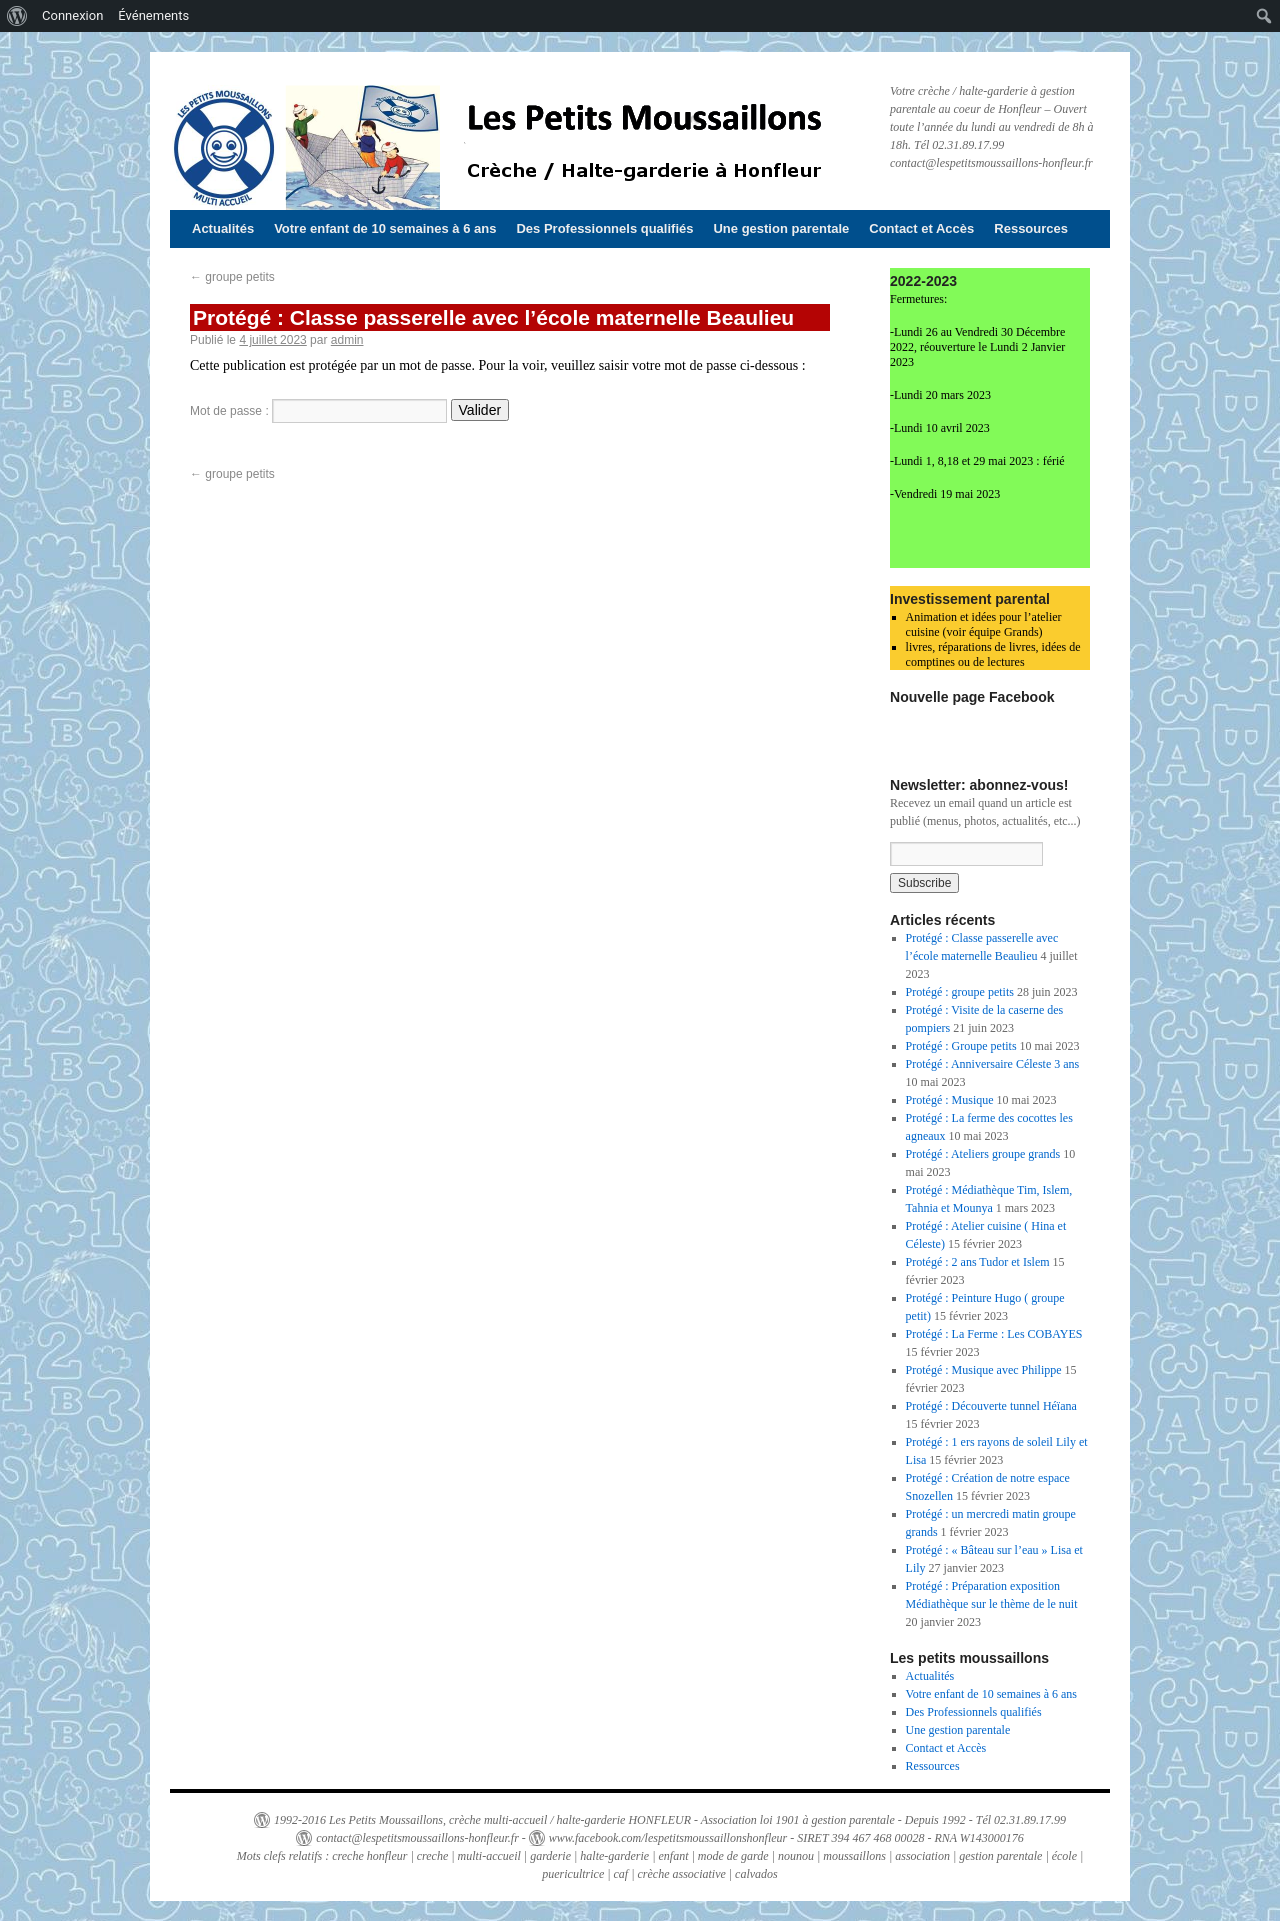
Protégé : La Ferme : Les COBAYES (994, 1334)
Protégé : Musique (950, 1100)
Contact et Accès (921, 228)
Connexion (72, 15)
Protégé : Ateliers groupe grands (983, 1154)
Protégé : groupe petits (960, 992)
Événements (153, 15)
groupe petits (232, 277)
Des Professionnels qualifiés (604, 228)
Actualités (223, 228)
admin (347, 340)
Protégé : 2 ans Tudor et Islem (978, 1262)
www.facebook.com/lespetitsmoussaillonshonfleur (668, 1838)
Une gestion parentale (781, 228)
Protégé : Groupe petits (961, 1046)
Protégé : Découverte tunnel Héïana (991, 1406)
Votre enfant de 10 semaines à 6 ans (385, 228)
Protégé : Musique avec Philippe (984, 1370)
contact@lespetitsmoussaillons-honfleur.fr (417, 1838)
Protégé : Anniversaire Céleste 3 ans (993, 1064)
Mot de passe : (318, 411)
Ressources (1031, 228)
